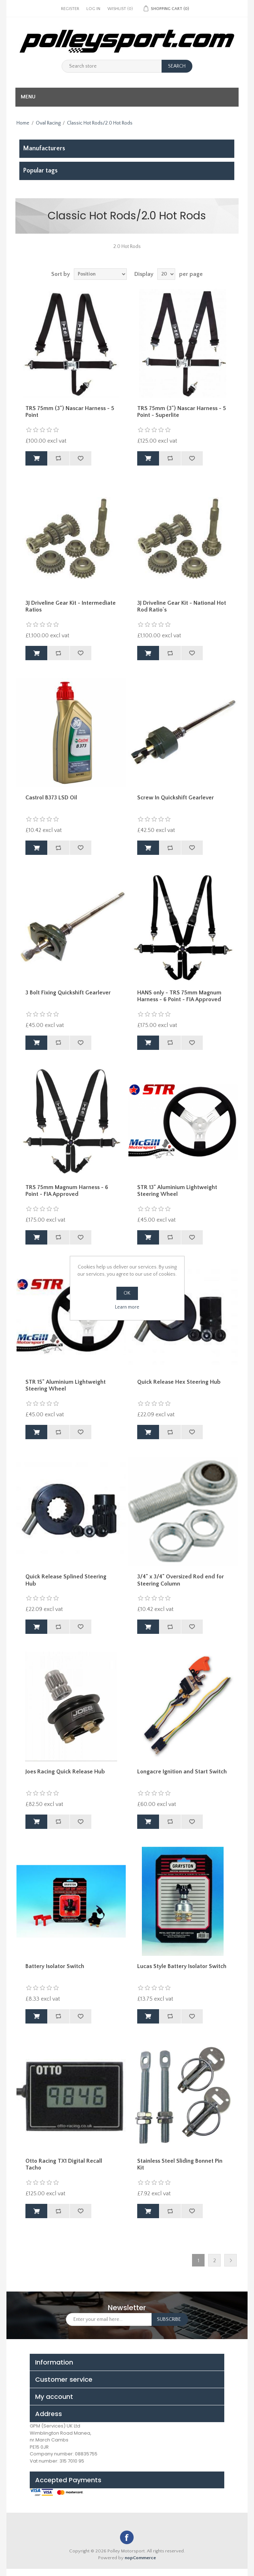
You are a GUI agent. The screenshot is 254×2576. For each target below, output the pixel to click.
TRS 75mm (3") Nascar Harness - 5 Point (69, 411)
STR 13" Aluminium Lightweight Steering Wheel (177, 1190)
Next (230, 2260)
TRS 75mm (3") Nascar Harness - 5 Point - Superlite (181, 411)
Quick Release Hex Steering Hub (179, 1382)
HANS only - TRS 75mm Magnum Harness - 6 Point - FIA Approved (179, 996)
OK (127, 1293)
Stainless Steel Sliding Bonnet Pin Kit (179, 2164)
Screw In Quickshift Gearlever (175, 797)
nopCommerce (140, 2557)
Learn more (127, 1307)
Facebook (127, 2537)
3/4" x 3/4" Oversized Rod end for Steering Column (180, 1580)
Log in (93, 8)
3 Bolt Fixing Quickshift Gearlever (68, 992)
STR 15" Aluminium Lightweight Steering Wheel (65, 1385)
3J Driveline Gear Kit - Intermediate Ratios (70, 606)
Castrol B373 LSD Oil (51, 797)
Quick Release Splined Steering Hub (65, 1580)
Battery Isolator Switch (54, 1966)
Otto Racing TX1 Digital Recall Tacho (63, 2164)
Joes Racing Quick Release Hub (65, 1771)
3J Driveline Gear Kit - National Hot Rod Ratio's (181, 606)
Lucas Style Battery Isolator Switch (181, 1966)
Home (22, 123)
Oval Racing (48, 123)
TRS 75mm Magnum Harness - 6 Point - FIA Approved (66, 1190)
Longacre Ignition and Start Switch (182, 1771)
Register (70, 8)
